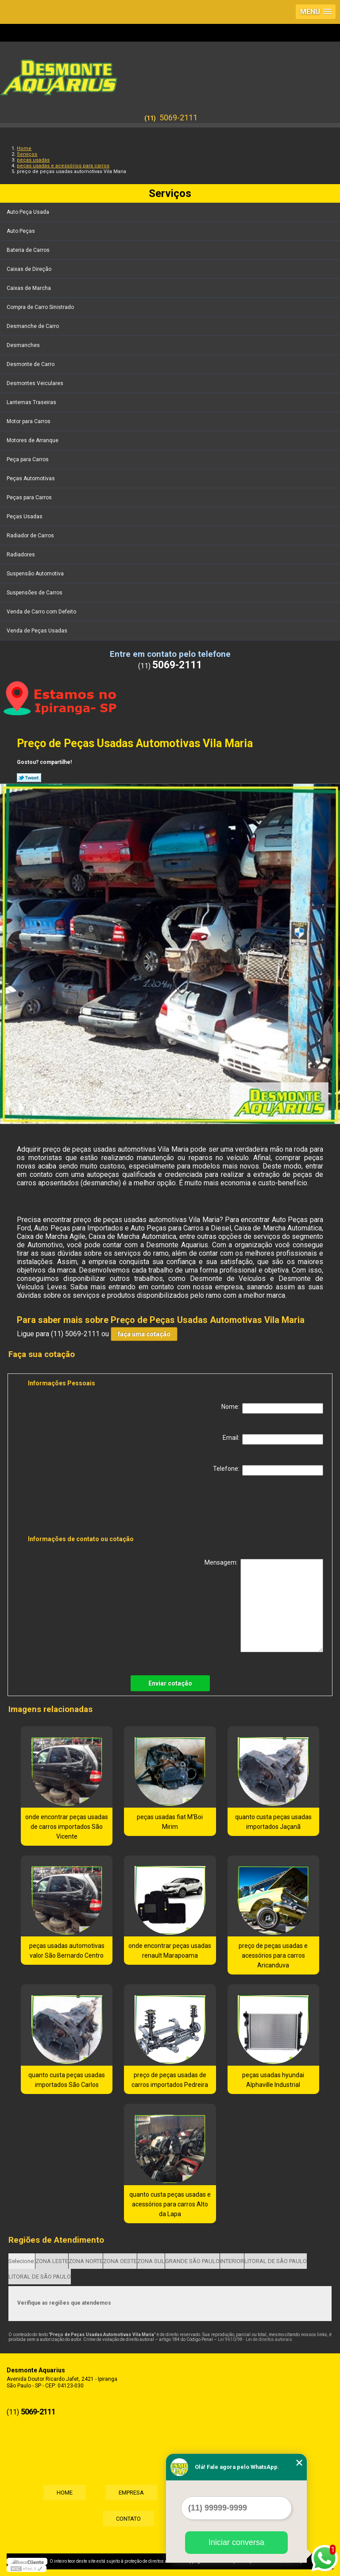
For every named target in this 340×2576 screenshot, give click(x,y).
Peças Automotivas (31, 478)
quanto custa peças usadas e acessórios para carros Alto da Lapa (170, 2204)
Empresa (131, 2492)
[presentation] (84, 1507)
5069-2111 (178, 117)
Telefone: (268, 1470)
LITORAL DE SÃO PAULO (275, 2261)
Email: (273, 1439)
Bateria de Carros (29, 250)
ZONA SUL (151, 2261)
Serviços (170, 193)
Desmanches (24, 345)
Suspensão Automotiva (36, 574)
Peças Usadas (25, 516)
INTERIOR (232, 2261)
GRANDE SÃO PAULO (192, 2261)
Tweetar (29, 777)
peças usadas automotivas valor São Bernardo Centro (66, 1950)
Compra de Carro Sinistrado (41, 307)
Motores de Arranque (33, 440)
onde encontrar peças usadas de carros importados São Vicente (66, 1826)
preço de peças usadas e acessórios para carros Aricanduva (273, 1955)
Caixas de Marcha (29, 288)
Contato (128, 2518)
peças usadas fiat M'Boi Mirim (170, 1821)
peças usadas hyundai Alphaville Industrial (273, 2079)
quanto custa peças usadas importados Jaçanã (273, 1821)
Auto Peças (21, 231)
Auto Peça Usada (28, 212)
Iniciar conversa (236, 2542)
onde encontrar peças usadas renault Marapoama (169, 1950)
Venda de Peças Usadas (38, 631)
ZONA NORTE (86, 2261)
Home (65, 2492)
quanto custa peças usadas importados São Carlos (66, 2079)
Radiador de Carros (31, 535)
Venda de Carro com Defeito (42, 612)
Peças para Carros (30, 497)
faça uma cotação (144, 1334)
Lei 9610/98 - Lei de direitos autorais (255, 2339)
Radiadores (21, 554)
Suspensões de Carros (35, 593)
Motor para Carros (29, 421)
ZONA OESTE (120, 2261)
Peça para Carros (28, 459)
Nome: (272, 1408)
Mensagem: (264, 1605)
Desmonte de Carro (31, 364)
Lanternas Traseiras (32, 402)
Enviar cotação (170, 1683)
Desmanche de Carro (33, 326)
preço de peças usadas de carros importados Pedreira (169, 2079)
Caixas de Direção (30, 269)
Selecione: (21, 2261)
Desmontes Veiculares (36, 383)
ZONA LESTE (51, 2261)
